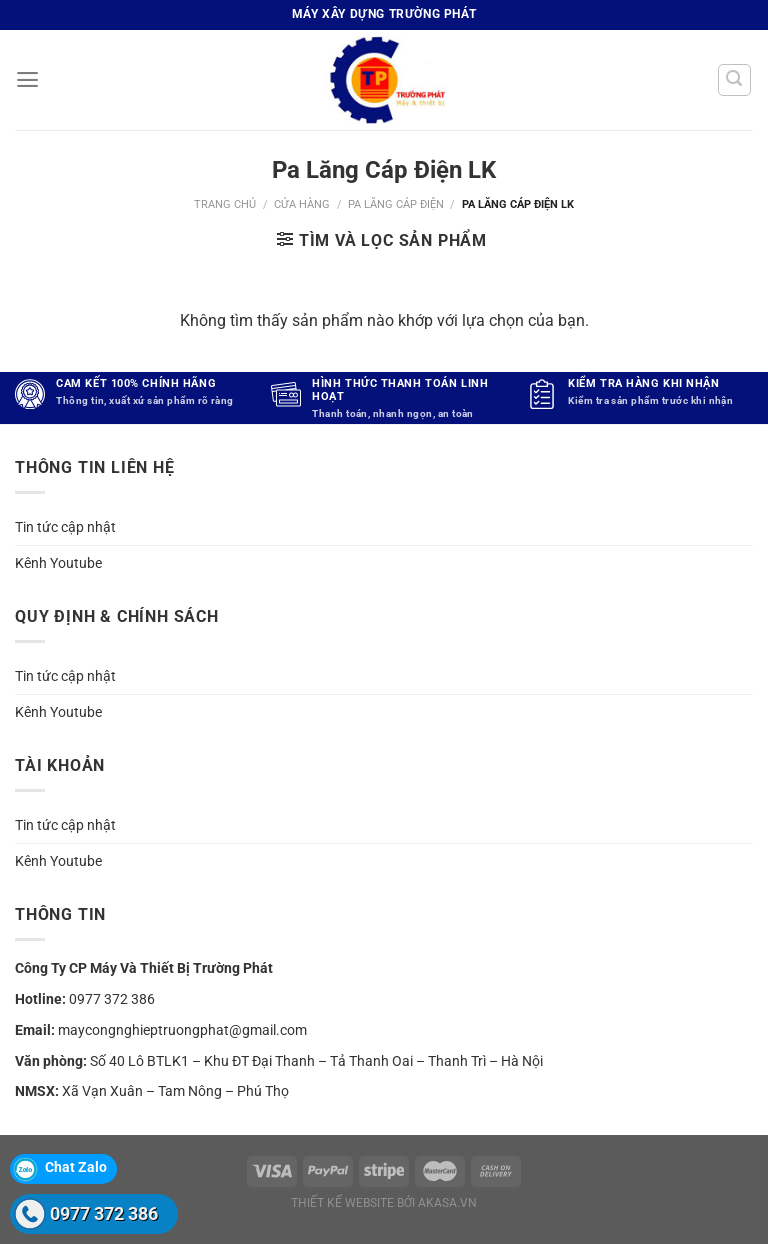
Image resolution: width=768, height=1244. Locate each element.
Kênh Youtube (58, 563)
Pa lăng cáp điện (396, 204)
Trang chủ (225, 204)
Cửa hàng (302, 204)
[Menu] (27, 79)
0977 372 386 (112, 999)
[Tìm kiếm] (735, 80)
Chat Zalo (76, 1167)
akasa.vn (447, 1203)
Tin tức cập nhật (65, 527)
